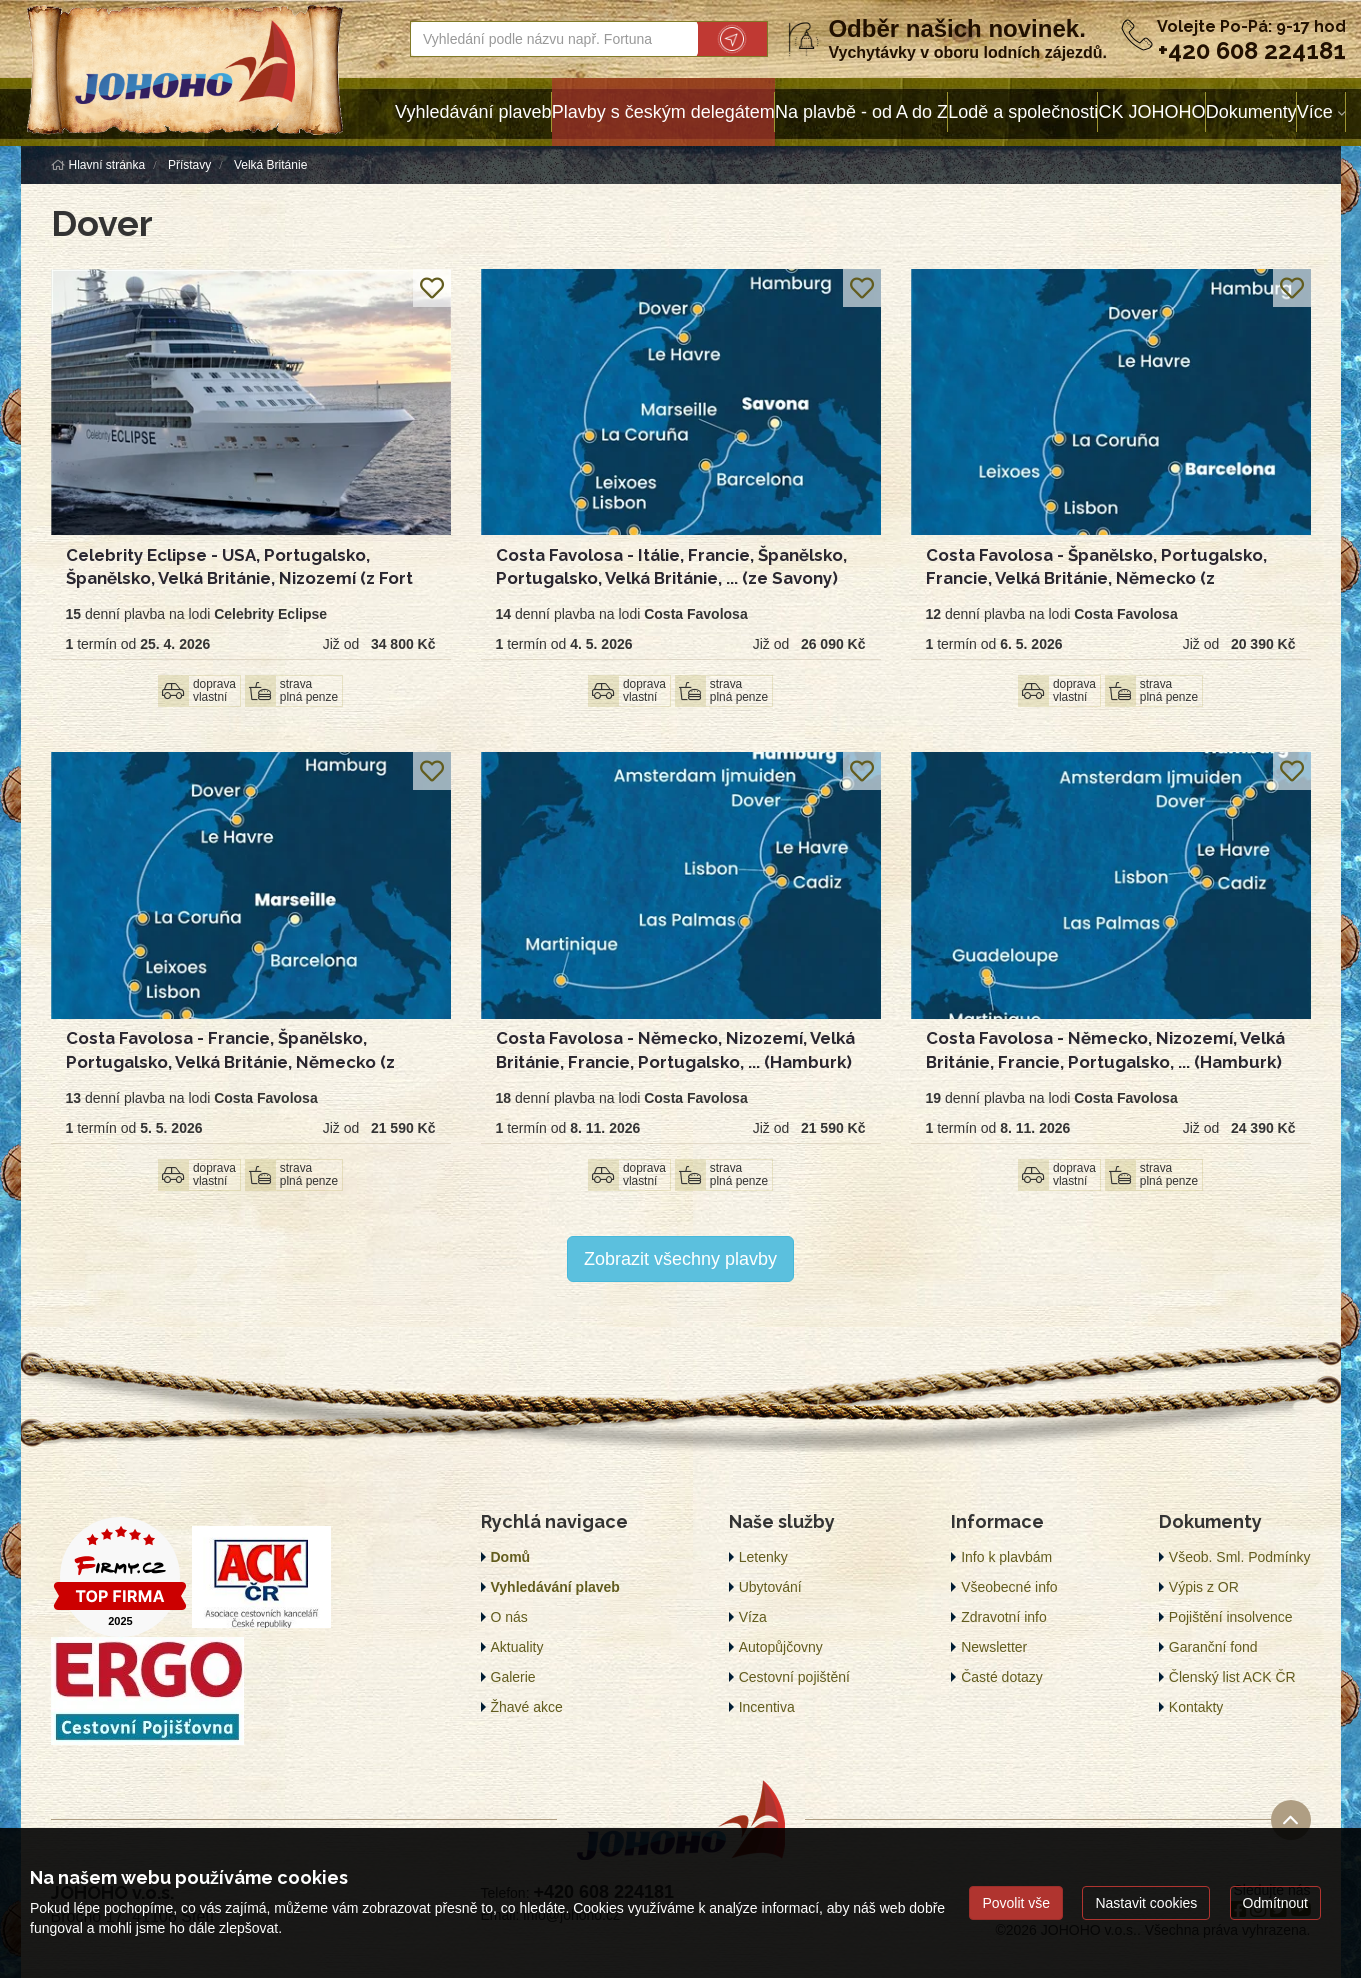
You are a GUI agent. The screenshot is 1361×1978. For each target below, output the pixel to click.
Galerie (513, 1677)
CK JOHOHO (1151, 112)
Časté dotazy (1002, 1677)
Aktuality (517, 1647)
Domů (511, 1557)
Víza (753, 1617)
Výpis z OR (1204, 1587)
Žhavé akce (527, 1707)
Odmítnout (1275, 1903)
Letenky (763, 1557)
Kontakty (1196, 1707)
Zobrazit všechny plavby (680, 1259)
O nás (509, 1617)
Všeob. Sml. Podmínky (1240, 1557)
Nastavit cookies (1146, 1903)
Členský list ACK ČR (1232, 1677)
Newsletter (994, 1647)
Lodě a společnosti (1023, 112)
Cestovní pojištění (794, 1677)
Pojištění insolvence (1231, 1617)
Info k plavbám (1006, 1557)
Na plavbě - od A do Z (861, 112)
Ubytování (770, 1587)
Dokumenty (1251, 112)
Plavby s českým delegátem (663, 112)
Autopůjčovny (781, 1647)
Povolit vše (1016, 1903)
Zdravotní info (1004, 1617)
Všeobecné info (1009, 1587)
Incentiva (767, 1707)
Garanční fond (1213, 1647)
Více (1315, 112)
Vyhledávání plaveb (473, 112)
